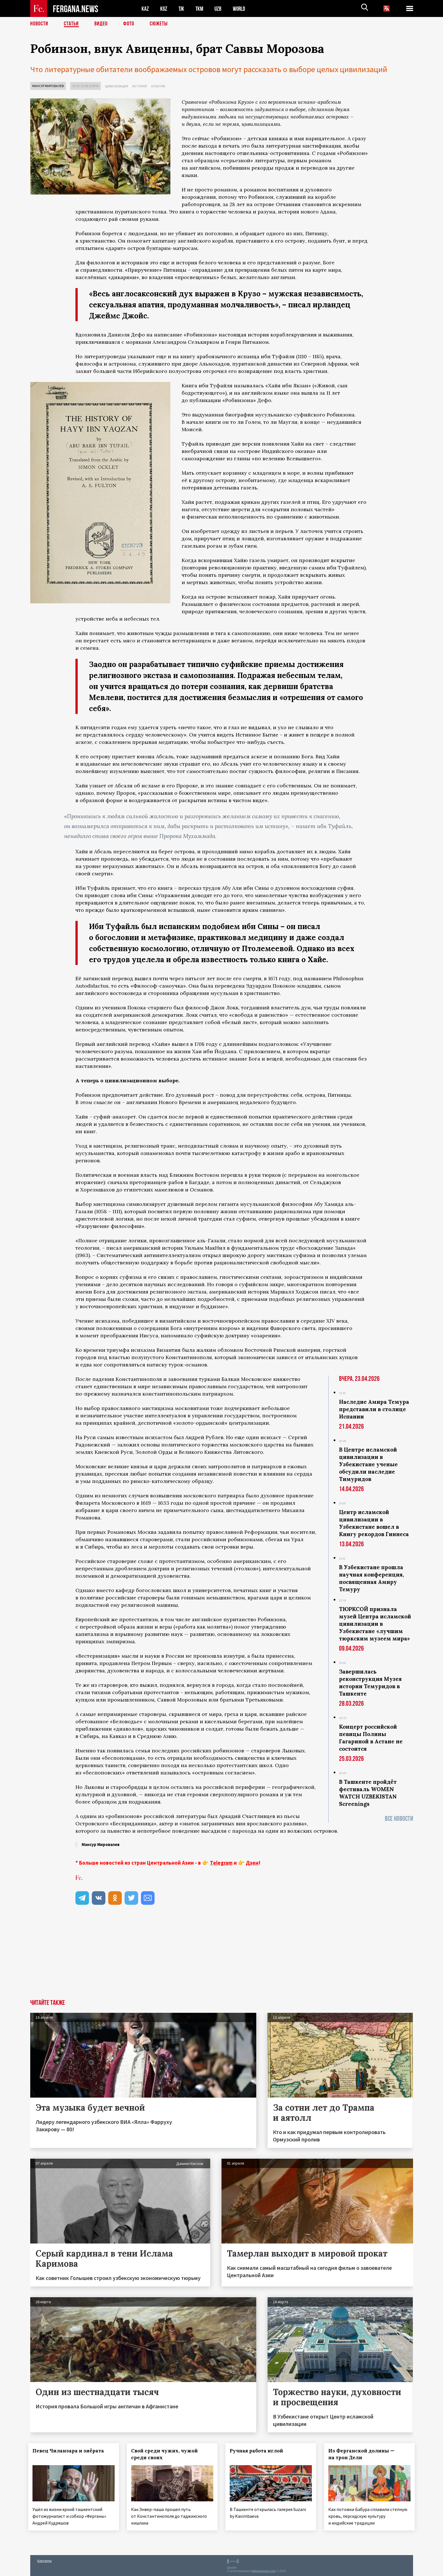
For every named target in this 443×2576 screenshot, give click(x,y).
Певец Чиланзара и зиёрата (70, 2451)
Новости (39, 24)
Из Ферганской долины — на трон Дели (363, 2454)
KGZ (164, 8)
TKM (200, 8)
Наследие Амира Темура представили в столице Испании (374, 1409)
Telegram (221, 1862)
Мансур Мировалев (48, 86)
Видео (101, 24)
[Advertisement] (221, 1957)
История (139, 86)
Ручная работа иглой (258, 2451)
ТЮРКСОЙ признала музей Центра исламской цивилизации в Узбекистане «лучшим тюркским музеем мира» (375, 1624)
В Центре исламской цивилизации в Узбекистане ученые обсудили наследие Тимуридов (368, 1464)
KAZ (145, 8)
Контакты (44, 2559)
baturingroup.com (263, 2569)
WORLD (240, 8)
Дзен (252, 1862)
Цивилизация (116, 86)
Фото (128, 24)
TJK (182, 8)
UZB (219, 8)
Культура (158, 86)
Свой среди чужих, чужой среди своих (166, 2454)
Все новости (399, 1819)
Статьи (71, 24)
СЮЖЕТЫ (159, 24)
